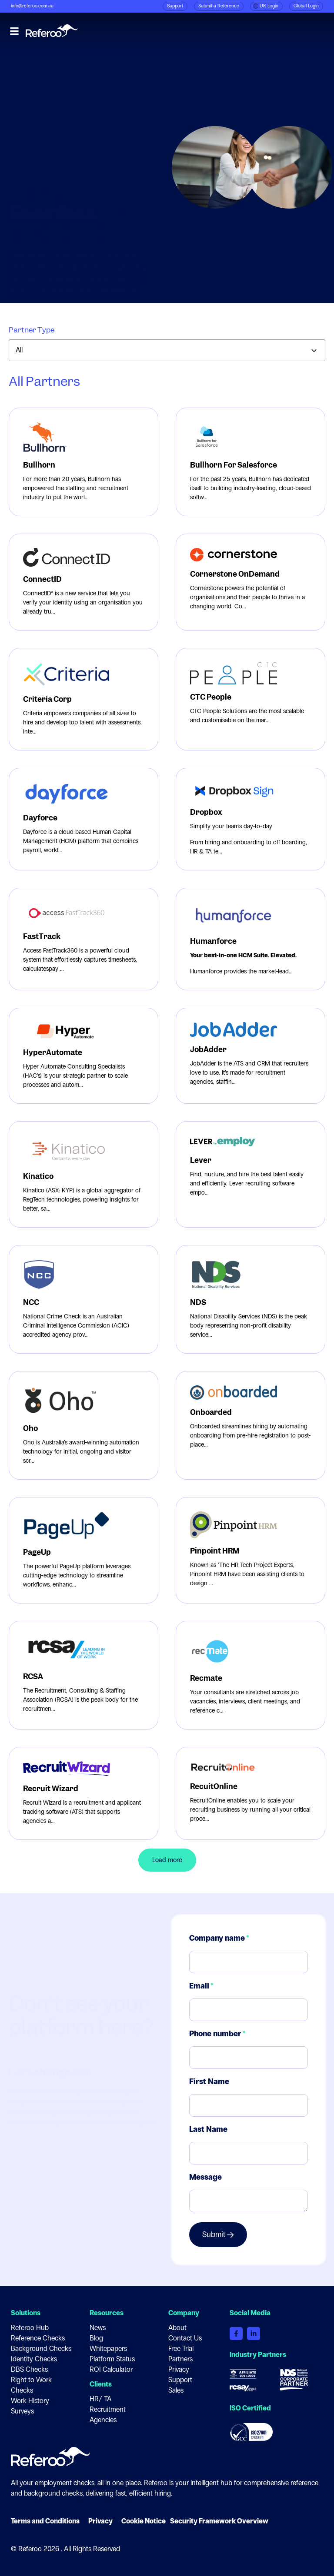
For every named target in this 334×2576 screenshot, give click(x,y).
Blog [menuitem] (96, 2338)
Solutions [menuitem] (25, 2313)
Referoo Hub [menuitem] (30, 2328)
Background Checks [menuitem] (41, 2348)
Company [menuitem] (183, 2313)
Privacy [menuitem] (178, 2369)
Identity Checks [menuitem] (34, 2359)
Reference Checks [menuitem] (38, 2338)
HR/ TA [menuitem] (100, 2399)
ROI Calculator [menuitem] (111, 2369)
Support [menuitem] (180, 2380)
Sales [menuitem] (176, 2390)
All (19, 350)
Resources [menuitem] (107, 2313)
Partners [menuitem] (180, 2359)
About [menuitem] (177, 2328)
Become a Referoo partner (65, 246)
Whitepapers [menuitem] (108, 2348)
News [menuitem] (98, 2328)
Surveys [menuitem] (22, 2411)
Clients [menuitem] (101, 2384)
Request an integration (59, 213)
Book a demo (301, 32)
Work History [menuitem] (30, 2401)
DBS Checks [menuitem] (29, 2369)
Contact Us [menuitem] (185, 2338)
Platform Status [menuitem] (112, 2359)
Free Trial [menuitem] (181, 2348)
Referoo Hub (244, 32)
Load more (167, 1860)
